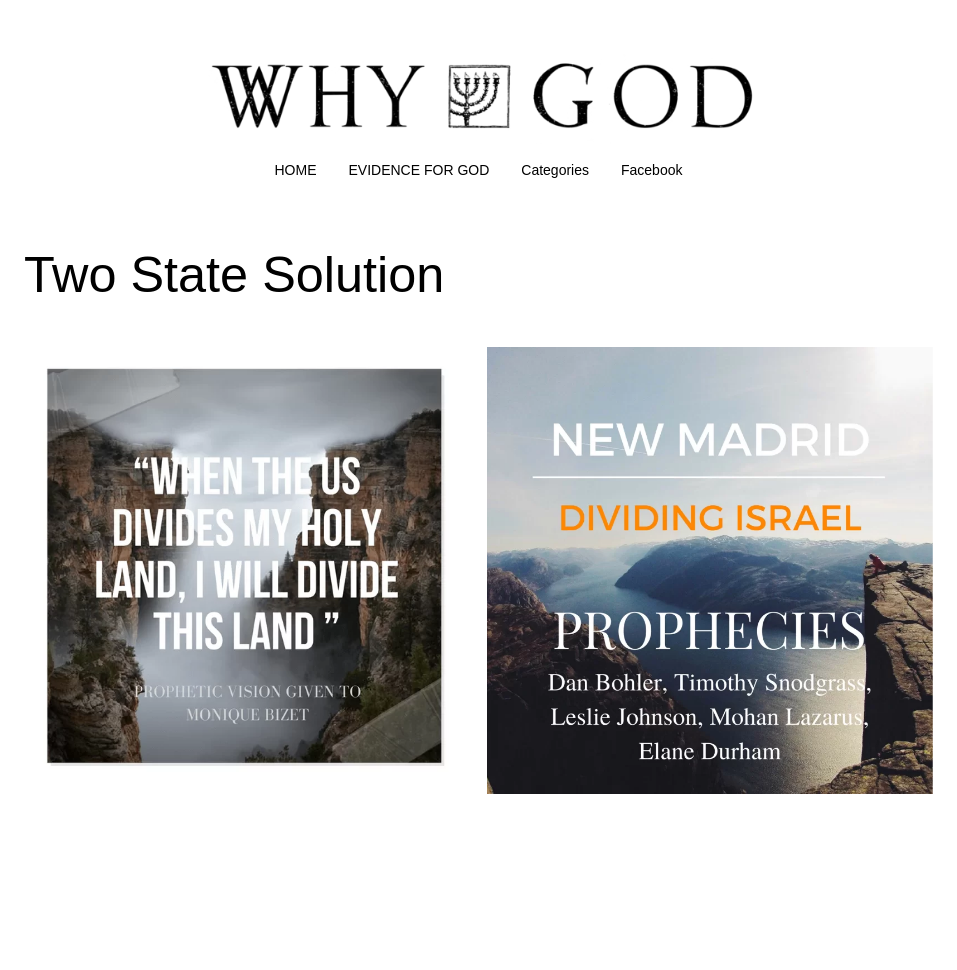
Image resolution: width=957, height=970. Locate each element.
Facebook (651, 170)
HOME (296, 170)
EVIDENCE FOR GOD (419, 170)
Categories (555, 170)
